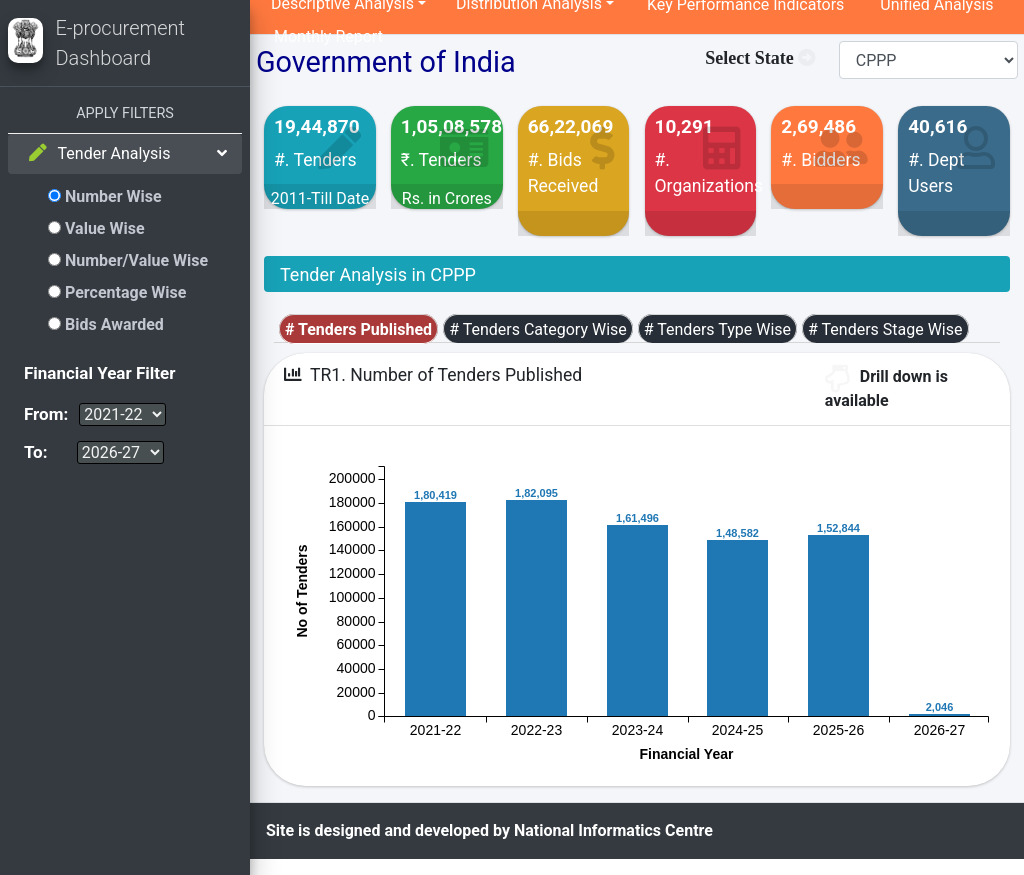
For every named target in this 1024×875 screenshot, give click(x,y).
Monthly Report (328, 36)
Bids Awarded (106, 324)
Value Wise (96, 228)
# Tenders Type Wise (717, 329)
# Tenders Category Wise (538, 329)
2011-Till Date (320, 198)
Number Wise (105, 196)
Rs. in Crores (447, 198)
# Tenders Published (358, 329)
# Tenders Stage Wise (885, 329)
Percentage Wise (117, 292)
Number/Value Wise (128, 260)
